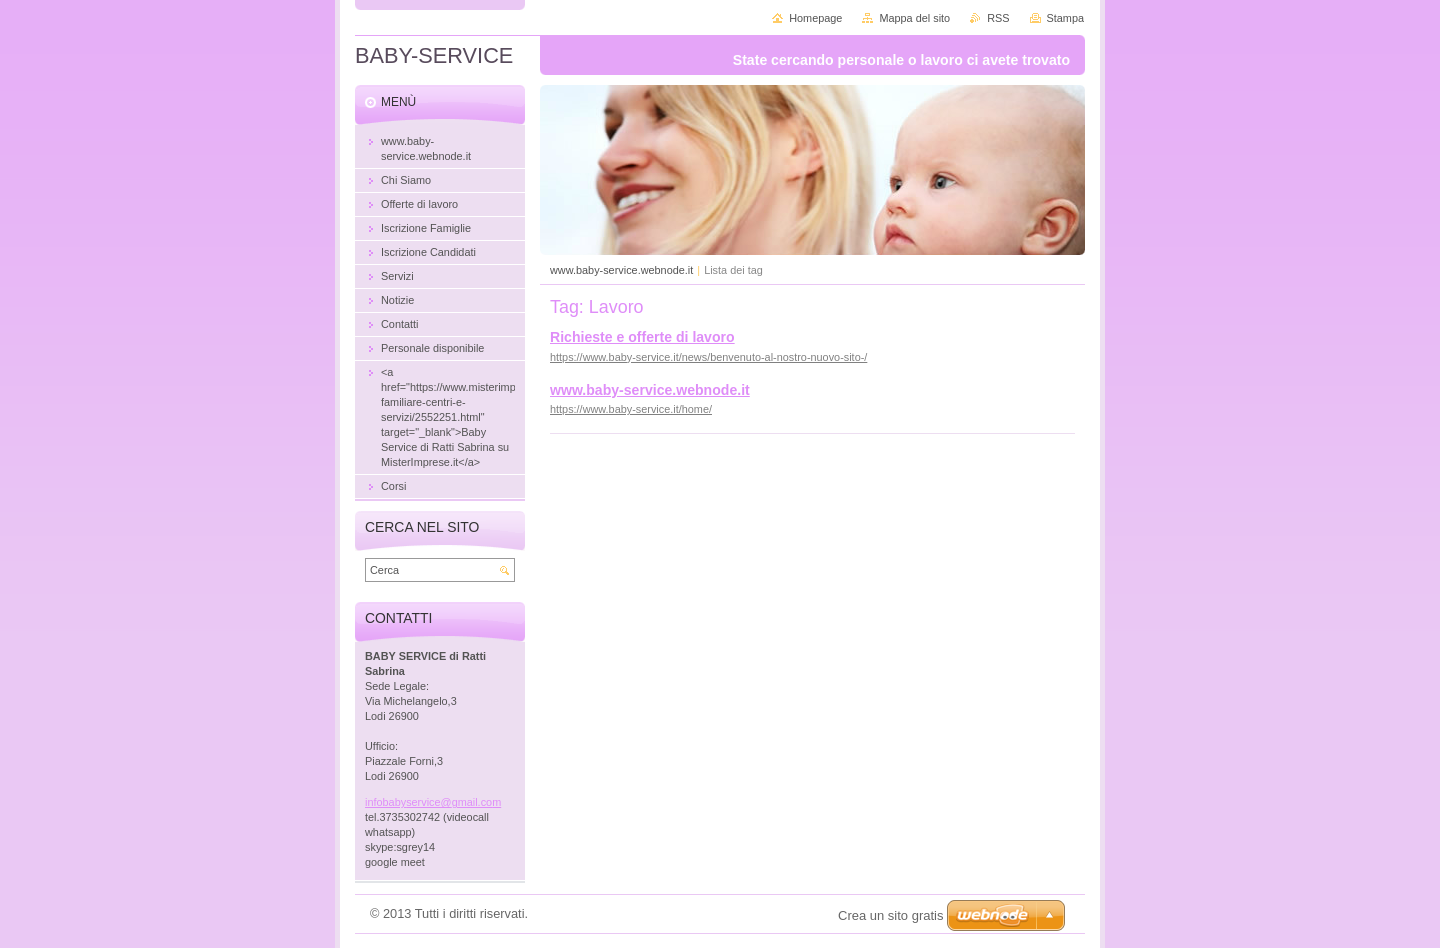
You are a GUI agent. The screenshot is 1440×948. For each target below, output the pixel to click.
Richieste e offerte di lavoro (642, 337)
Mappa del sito (914, 18)
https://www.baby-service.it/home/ (631, 409)
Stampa (1065, 18)
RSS (998, 18)
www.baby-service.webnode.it (621, 270)
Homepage (815, 18)
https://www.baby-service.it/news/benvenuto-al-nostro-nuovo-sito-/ (708, 357)
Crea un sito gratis (891, 915)
